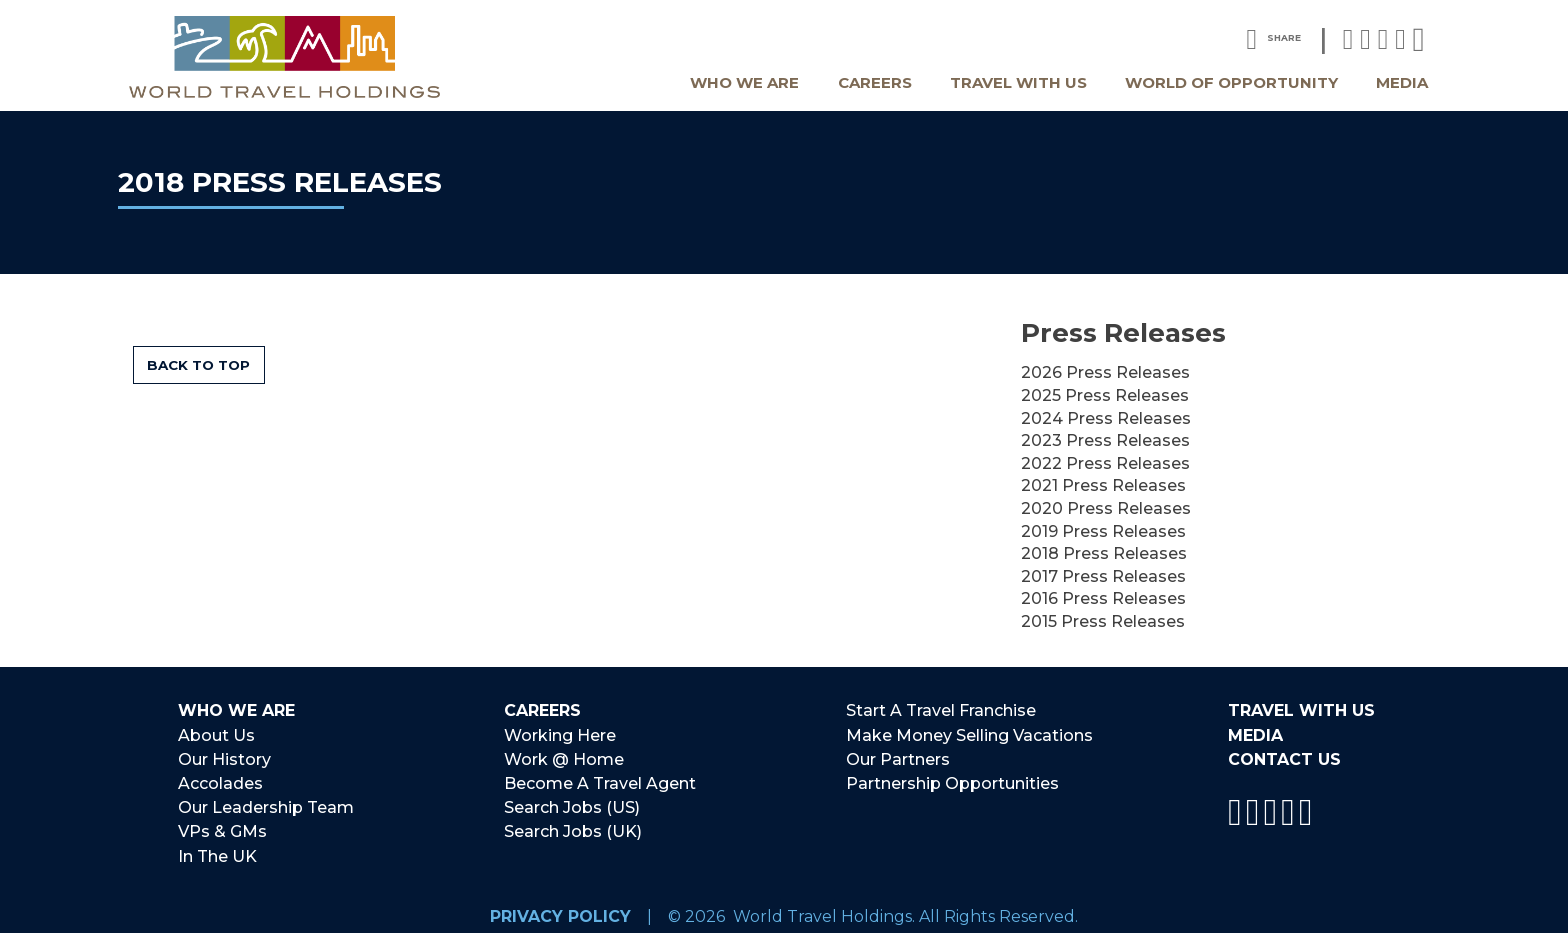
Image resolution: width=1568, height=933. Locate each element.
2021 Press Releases (1103, 485)
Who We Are (744, 82)
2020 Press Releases (1106, 508)
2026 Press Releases (1105, 372)
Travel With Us (1018, 82)
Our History (224, 756)
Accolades (220, 779)
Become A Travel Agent (600, 779)
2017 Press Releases (1103, 576)
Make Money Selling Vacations (969, 733)
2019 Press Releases (1103, 531)
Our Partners (898, 756)
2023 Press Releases (1105, 440)
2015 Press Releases (1103, 621)
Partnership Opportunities (952, 779)
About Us (216, 733)
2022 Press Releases (1105, 463)
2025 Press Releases (1105, 395)
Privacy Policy (560, 905)
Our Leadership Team (266, 801)
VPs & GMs (222, 824)
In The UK (217, 846)
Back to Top (198, 365)
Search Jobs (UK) (573, 824)
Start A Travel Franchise (941, 711)
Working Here (560, 733)
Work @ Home (564, 756)
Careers (875, 82)
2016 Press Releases (1103, 598)
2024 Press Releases (1106, 418)
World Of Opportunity (1231, 82)
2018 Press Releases (1104, 553)
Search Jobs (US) (572, 801)
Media (1402, 82)
